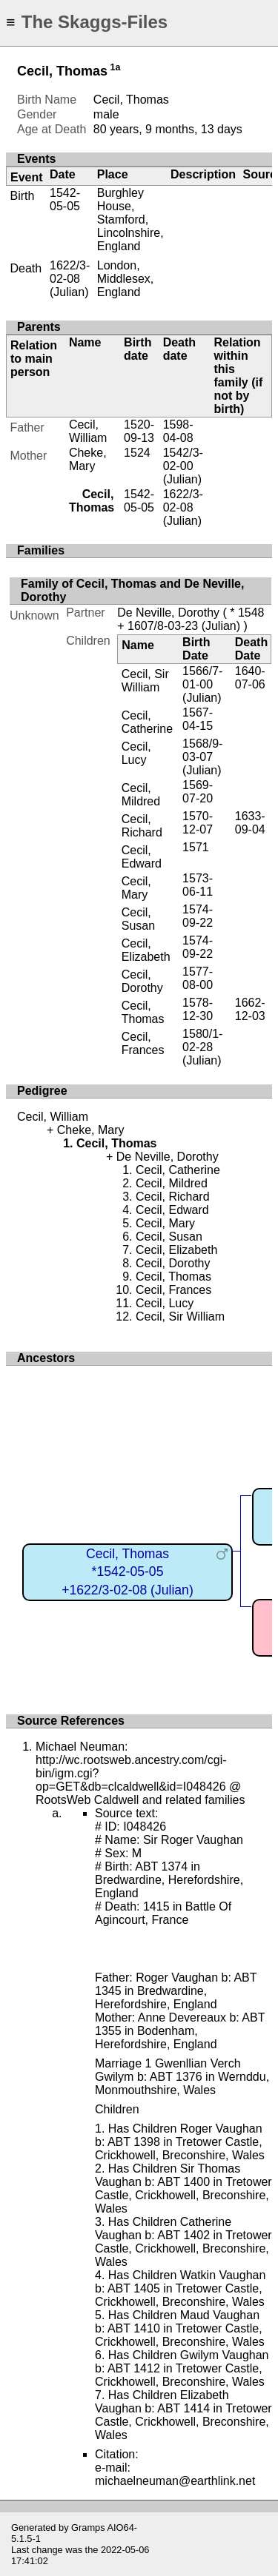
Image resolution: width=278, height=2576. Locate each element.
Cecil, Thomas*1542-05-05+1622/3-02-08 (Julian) (127, 1571)
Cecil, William (88, 431)
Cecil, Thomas (143, 1012)
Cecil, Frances (143, 1043)
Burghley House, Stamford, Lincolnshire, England (130, 219)
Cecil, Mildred (141, 795)
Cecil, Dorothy (142, 981)
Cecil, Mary (136, 888)
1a (115, 67)
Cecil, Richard (142, 826)
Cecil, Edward (142, 857)
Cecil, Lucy (136, 753)
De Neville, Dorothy (168, 612)
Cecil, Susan (138, 919)
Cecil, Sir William (145, 681)
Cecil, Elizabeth (146, 950)
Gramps (88, 2527)
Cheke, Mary (88, 459)
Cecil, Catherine (147, 722)
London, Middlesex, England (125, 278)
